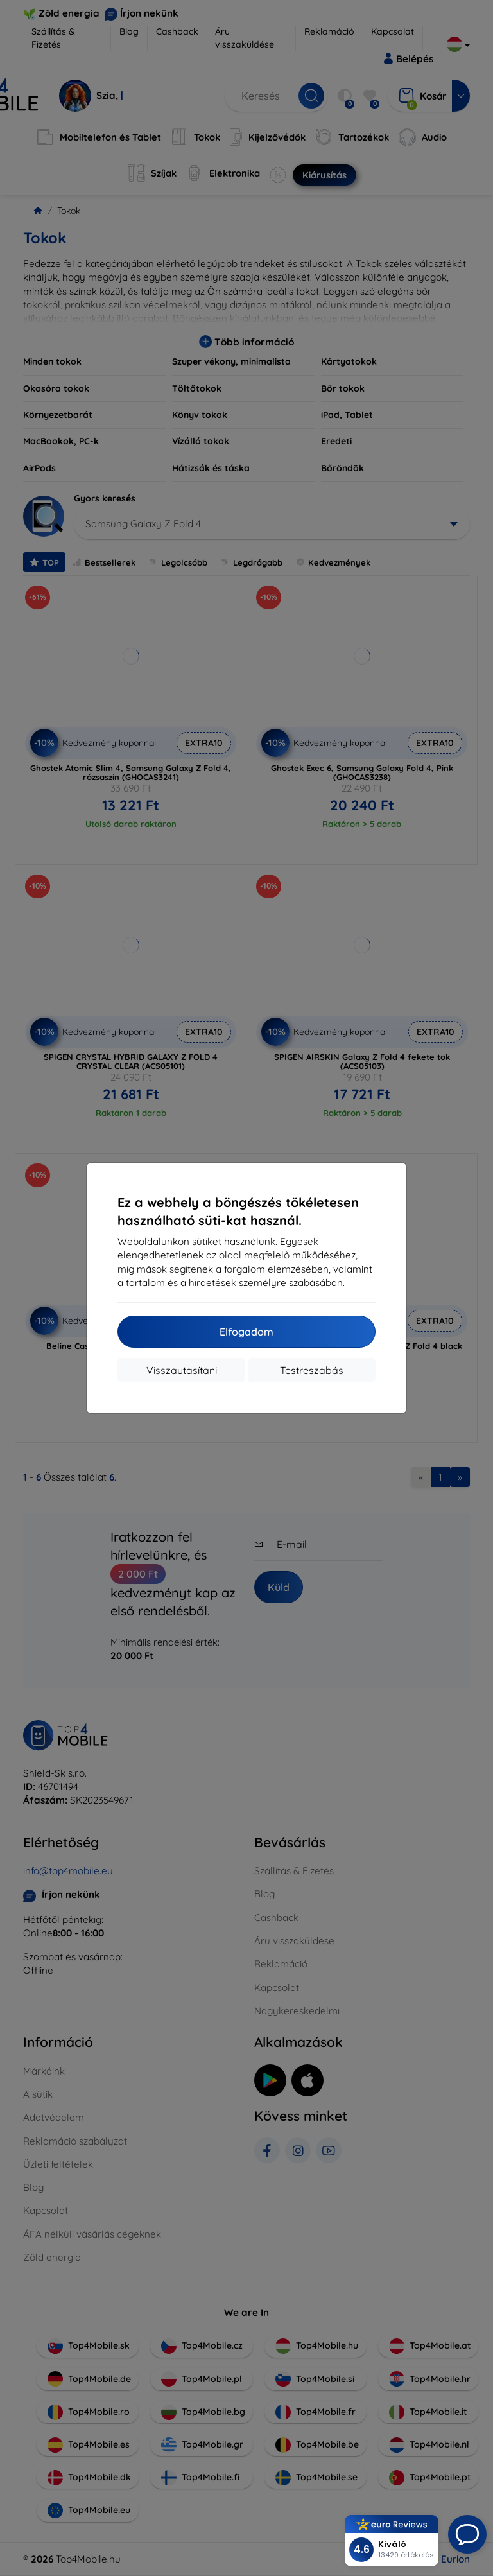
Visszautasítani (181, 1370)
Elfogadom (246, 1331)
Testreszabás (311, 1370)
